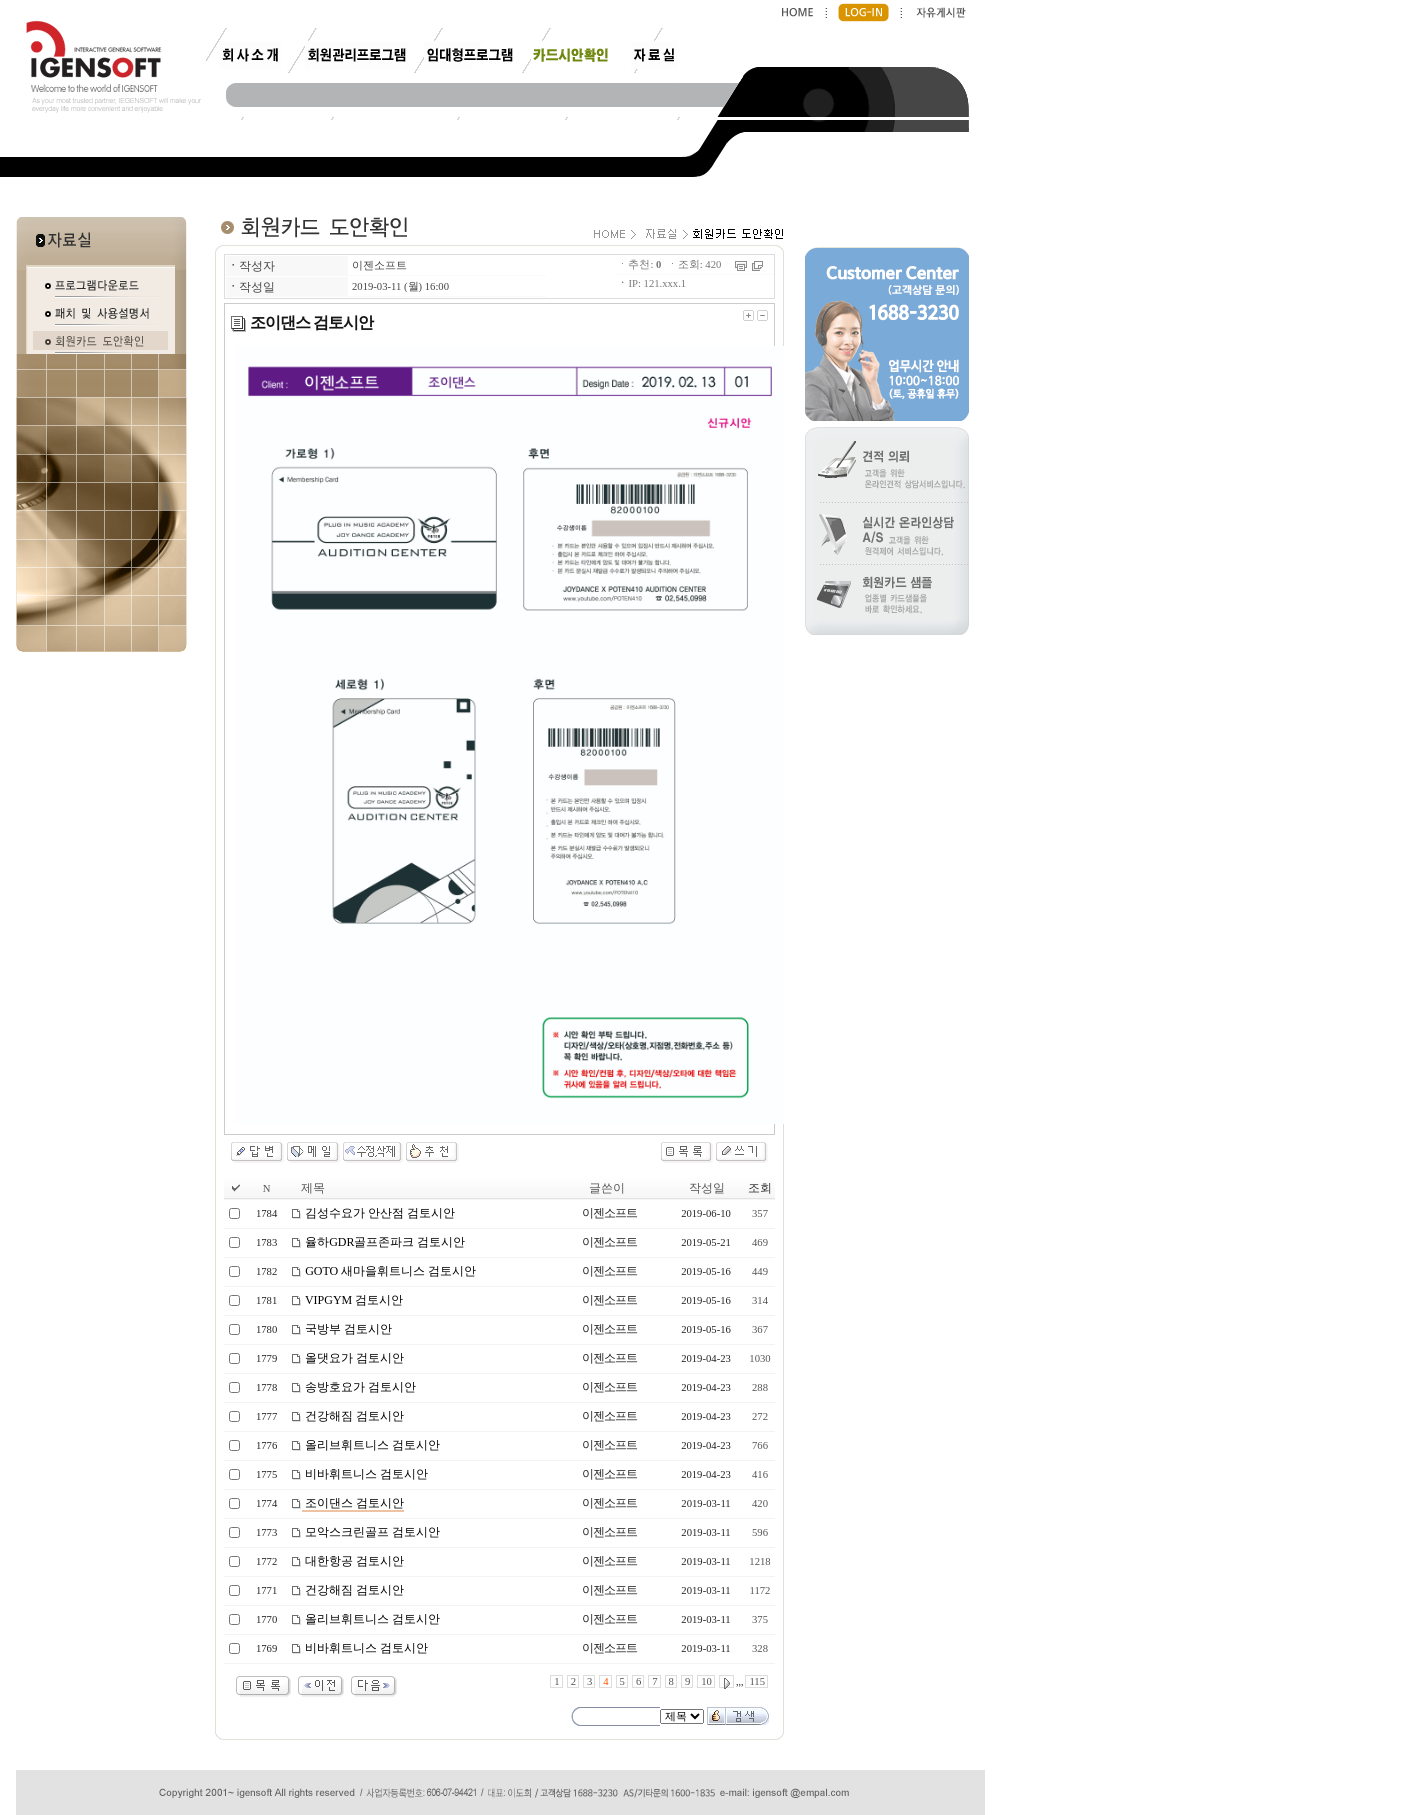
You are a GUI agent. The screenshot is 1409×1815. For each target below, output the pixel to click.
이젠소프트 (379, 265)
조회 (760, 1188)
